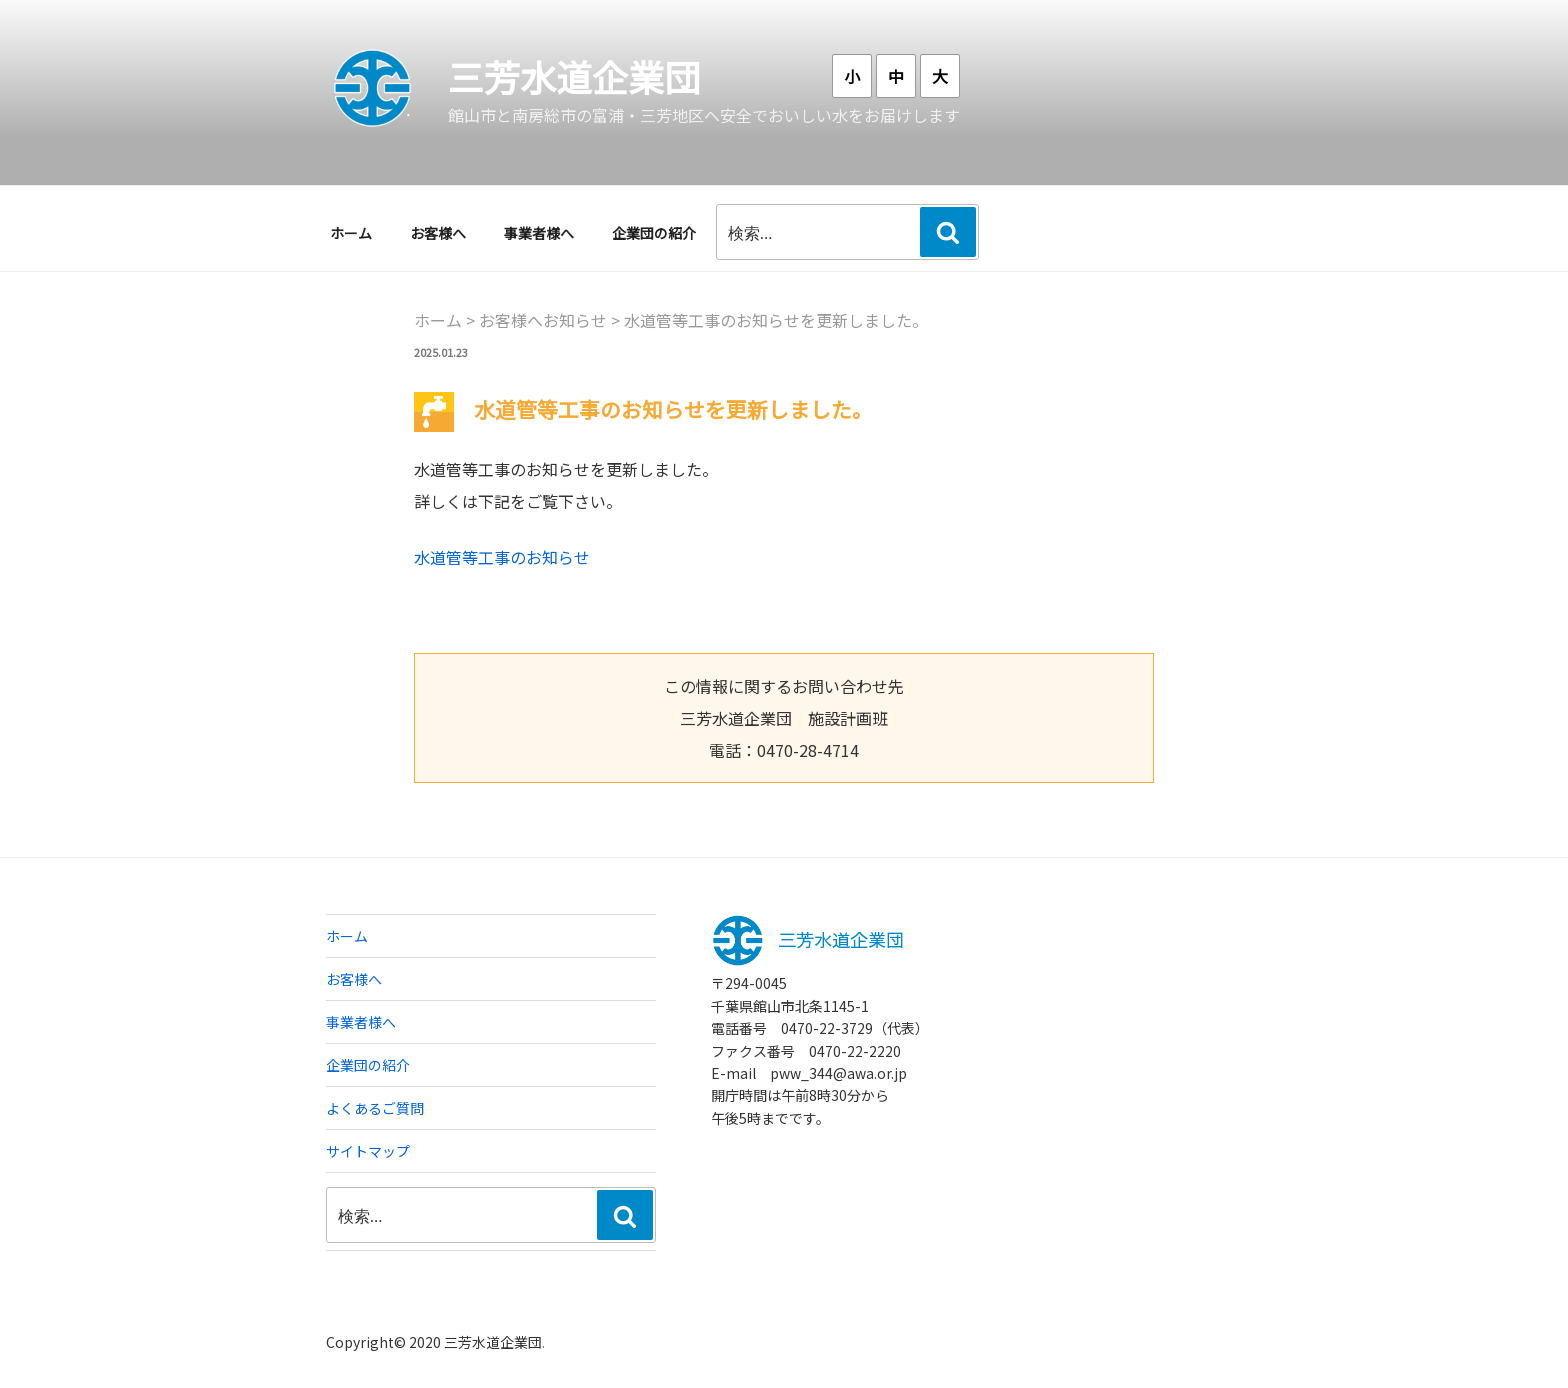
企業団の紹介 (654, 233)
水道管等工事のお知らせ (502, 557)
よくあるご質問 (375, 1108)
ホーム (351, 233)
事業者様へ (539, 233)
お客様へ (438, 233)
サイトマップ (368, 1151)
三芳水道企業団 (574, 76)
